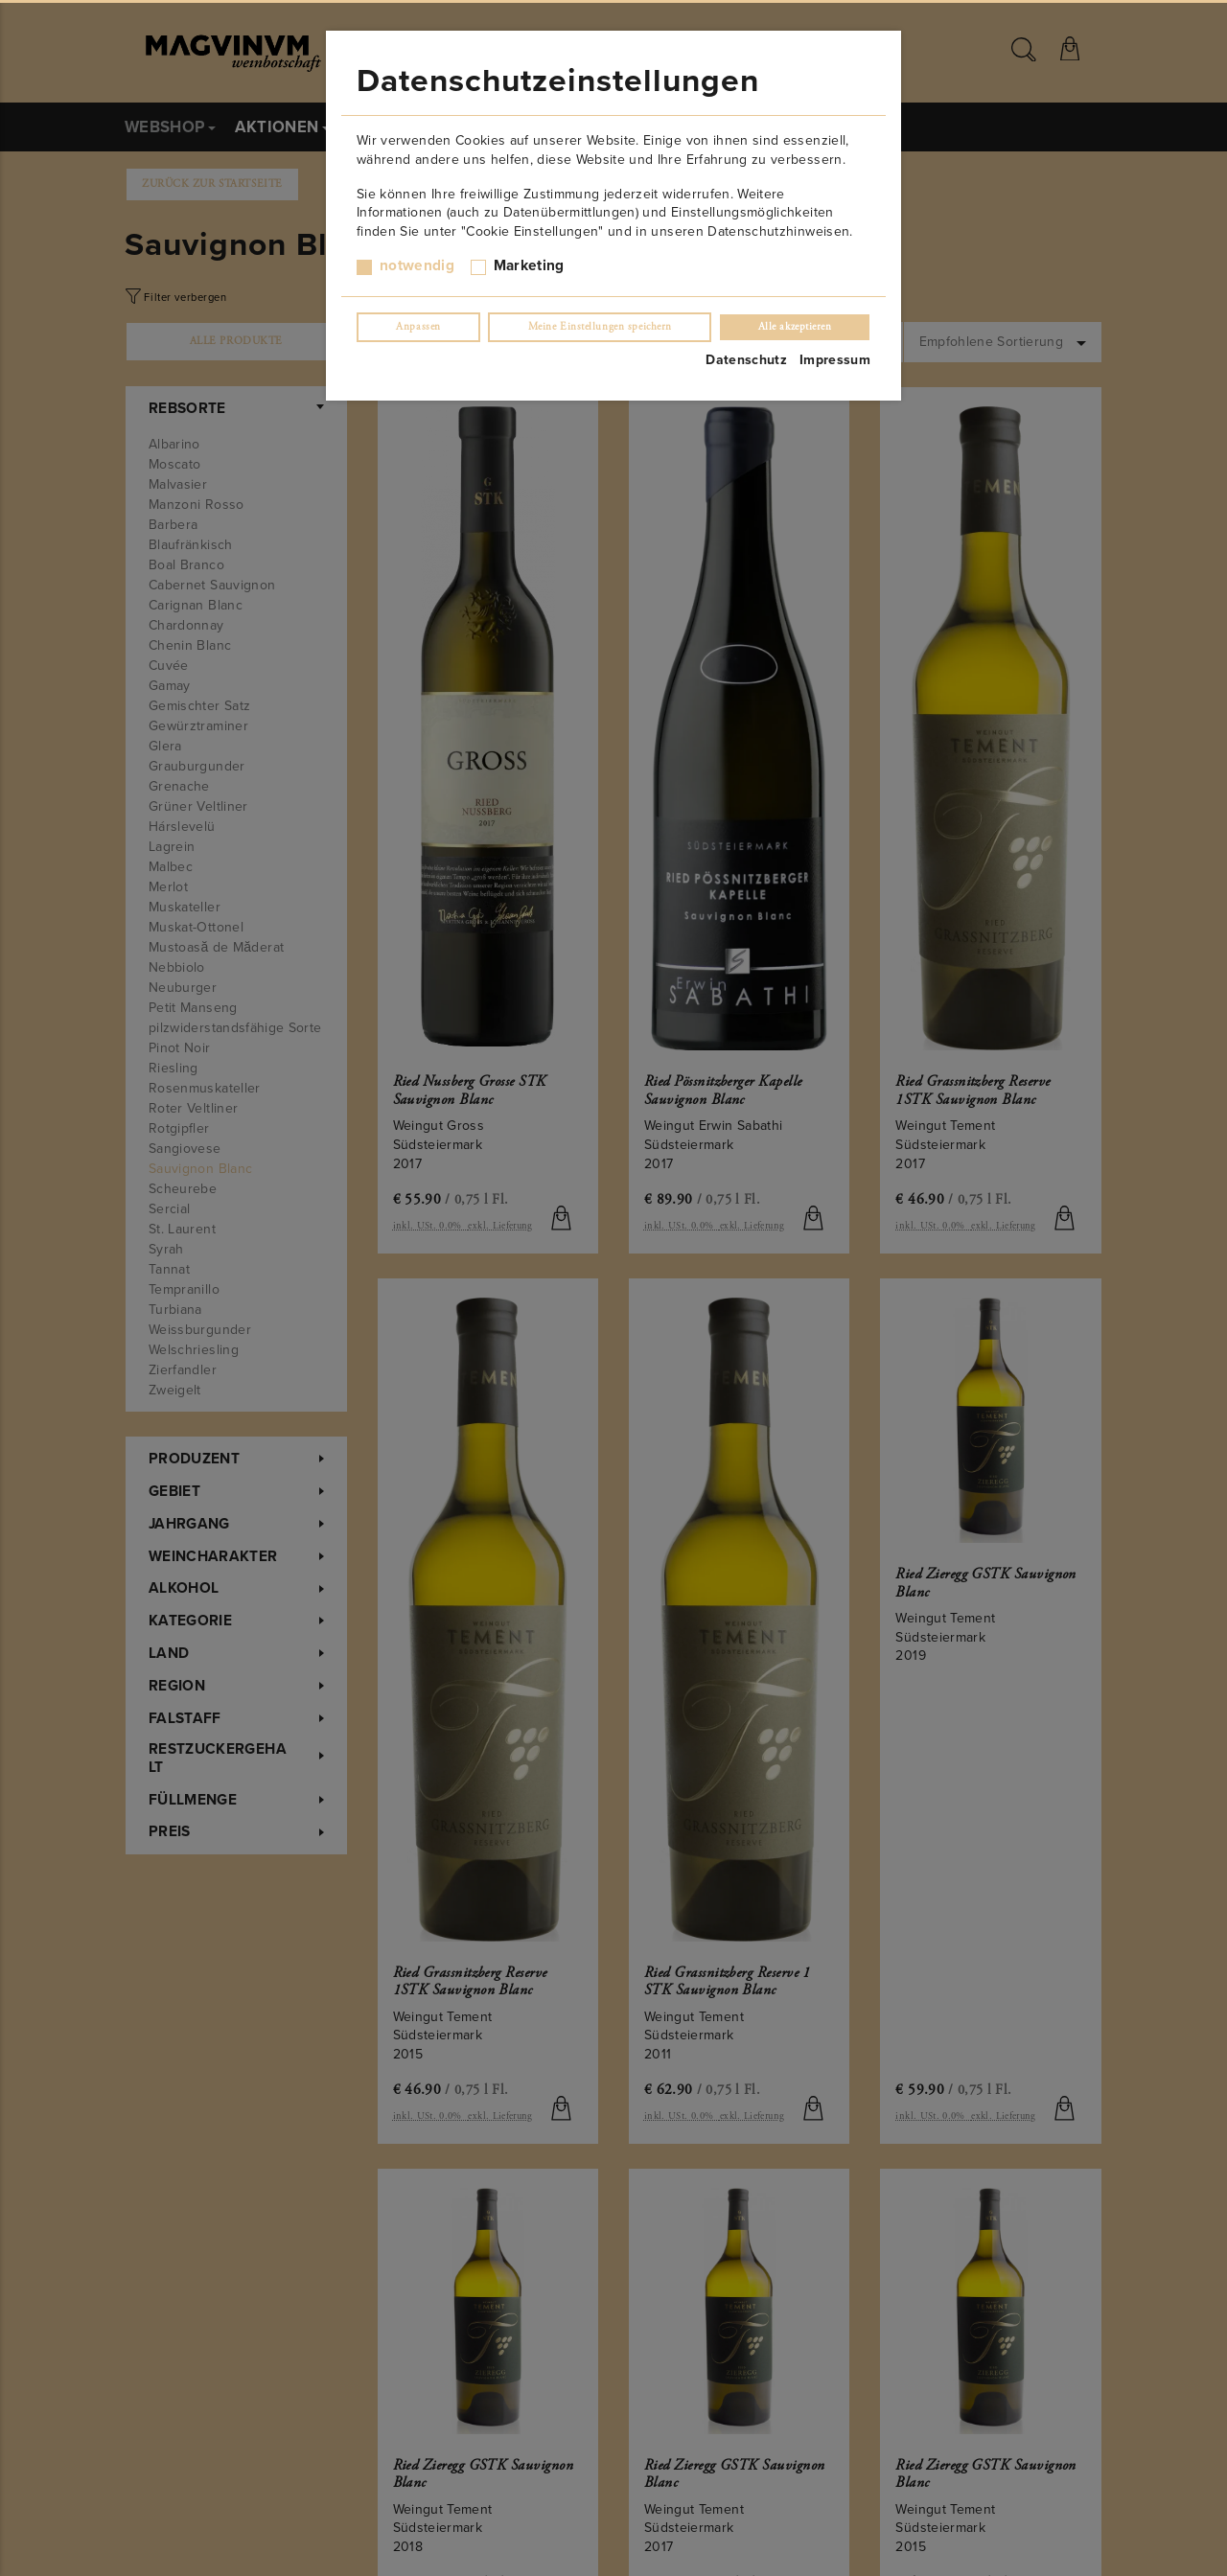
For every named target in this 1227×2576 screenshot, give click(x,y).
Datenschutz (746, 360)
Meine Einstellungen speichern (600, 327)
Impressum (834, 360)
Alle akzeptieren (795, 327)
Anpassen (418, 327)
